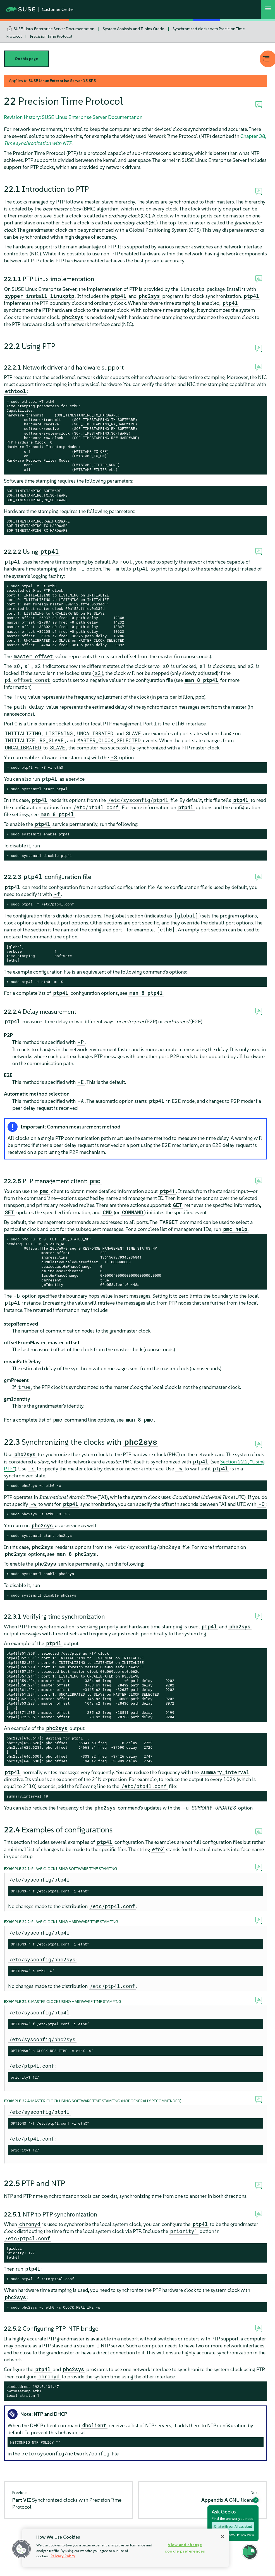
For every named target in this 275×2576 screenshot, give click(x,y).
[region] (125, 2548)
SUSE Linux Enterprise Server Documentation (54, 28)
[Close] (222, 2537)
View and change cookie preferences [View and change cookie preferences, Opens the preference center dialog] (185, 2548)
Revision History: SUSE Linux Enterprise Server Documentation (73, 117)
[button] (21, 2549)
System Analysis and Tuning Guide (133, 28)
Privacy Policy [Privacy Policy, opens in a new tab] (63, 2556)
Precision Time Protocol (51, 36)
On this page (26, 58)
